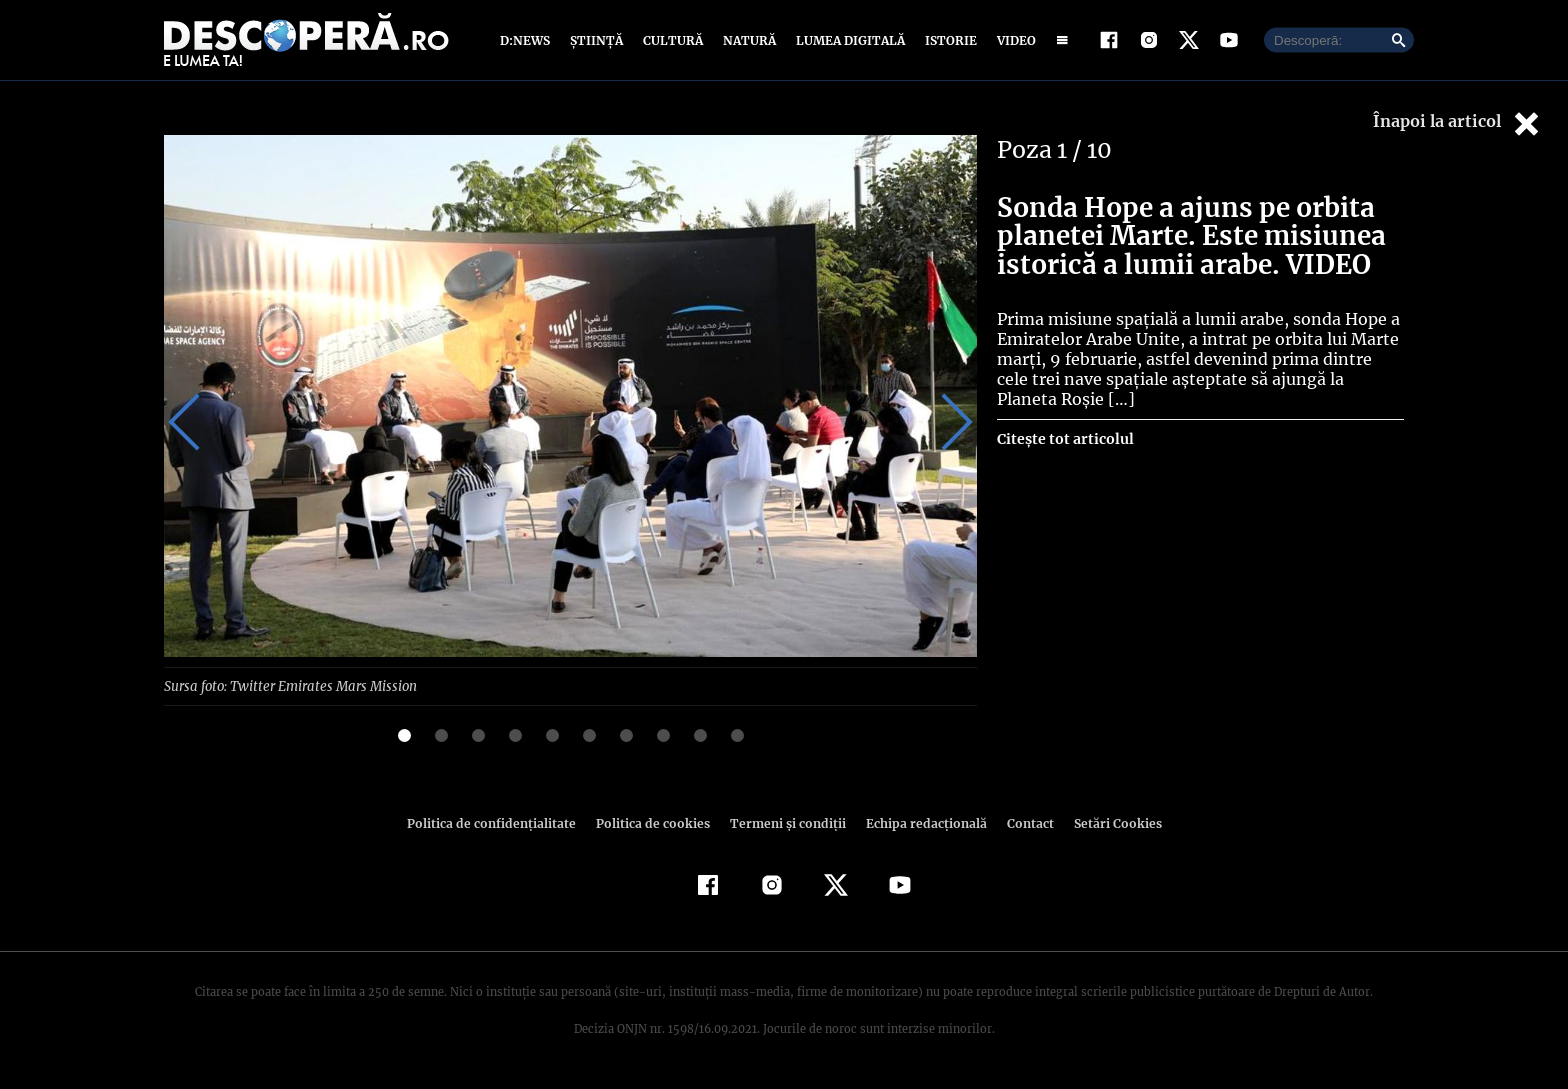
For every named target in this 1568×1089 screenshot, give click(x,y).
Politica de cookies (655, 827)
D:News (528, 42)
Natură (747, 42)
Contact (1022, 827)
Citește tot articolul (1064, 444)
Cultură (672, 42)
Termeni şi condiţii (785, 827)
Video (1012, 42)
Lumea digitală (847, 42)
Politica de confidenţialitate (500, 827)
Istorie (947, 42)
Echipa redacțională (920, 827)
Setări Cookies (1107, 827)
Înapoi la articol (1458, 127)
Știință (597, 42)
